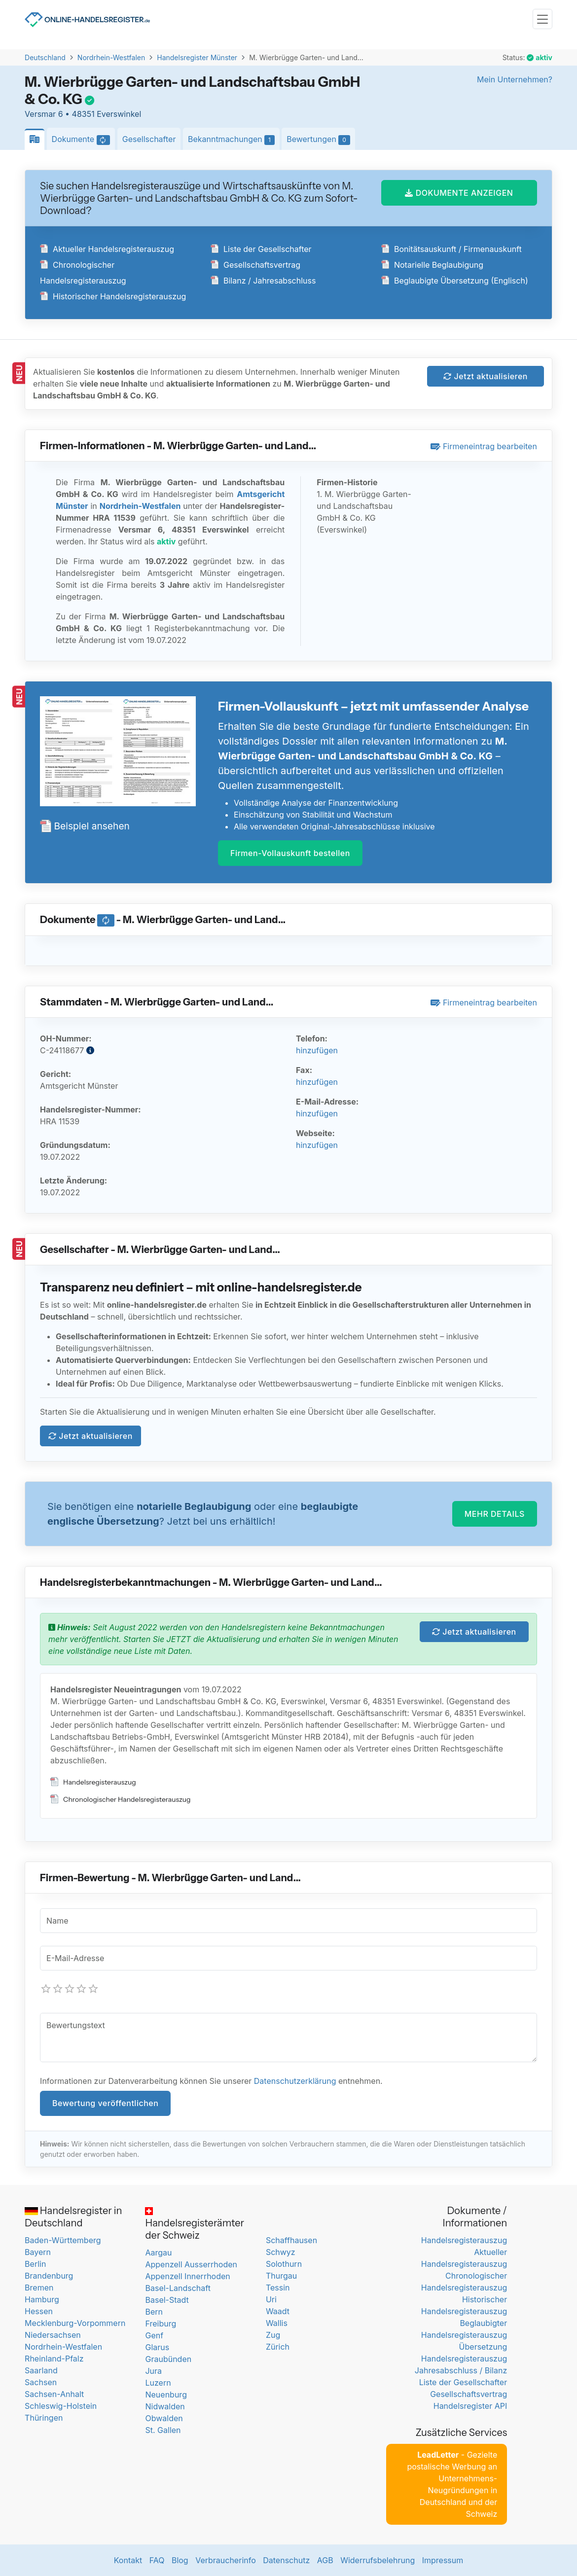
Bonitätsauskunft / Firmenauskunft (451, 249)
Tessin (278, 2287)
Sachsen (41, 2382)
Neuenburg (165, 2394)
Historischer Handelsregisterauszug (113, 296)
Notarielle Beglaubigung (432, 265)
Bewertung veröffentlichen (105, 2103)
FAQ (157, 2560)
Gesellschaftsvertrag (255, 265)
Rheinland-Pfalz (54, 2358)
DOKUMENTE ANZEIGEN (459, 193)
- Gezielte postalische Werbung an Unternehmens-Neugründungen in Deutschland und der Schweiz (452, 2484)
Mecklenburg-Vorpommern (75, 2323)
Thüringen (44, 2418)
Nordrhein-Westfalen (111, 57)
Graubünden (168, 2359)
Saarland (41, 2370)
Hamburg (42, 2299)
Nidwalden (164, 2406)
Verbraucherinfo (225, 2560)
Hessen (39, 2311)
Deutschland (45, 57)
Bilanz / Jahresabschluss (263, 281)
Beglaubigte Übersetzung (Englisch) (454, 281)
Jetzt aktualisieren (485, 376)
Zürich (277, 2347)
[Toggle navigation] (542, 19)
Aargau (158, 2252)
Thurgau (281, 2276)
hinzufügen (317, 1050)
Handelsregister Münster (197, 57)
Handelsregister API (470, 2406)
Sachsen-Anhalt (54, 2394)
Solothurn (284, 2264)
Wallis (277, 2323)
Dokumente (83, 139)
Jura (153, 2371)
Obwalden (163, 2418)
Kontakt (128, 2560)
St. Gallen (162, 2430)
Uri (271, 2299)
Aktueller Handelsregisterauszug (107, 249)
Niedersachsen (53, 2335)
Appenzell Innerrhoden (187, 2276)
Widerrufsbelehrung (377, 2560)
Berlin (35, 2264)
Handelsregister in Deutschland (73, 2217)
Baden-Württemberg (63, 2240)
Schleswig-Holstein (61, 2406)
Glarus (157, 2347)
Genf (154, 2335)
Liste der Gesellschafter (261, 249)
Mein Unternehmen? (514, 79)
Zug (273, 2335)
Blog (180, 2560)
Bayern (38, 2252)
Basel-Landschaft (177, 2288)
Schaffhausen (291, 2240)
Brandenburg (49, 2276)
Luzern (158, 2383)
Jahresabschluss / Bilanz (461, 2370)
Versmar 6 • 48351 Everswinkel (83, 114)
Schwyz (280, 2252)
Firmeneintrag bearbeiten (484, 446)
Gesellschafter (149, 139)
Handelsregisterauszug (93, 1782)
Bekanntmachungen (234, 139)
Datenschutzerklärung (295, 2081)
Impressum (443, 2560)
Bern (154, 2312)
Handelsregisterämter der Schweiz (194, 2224)
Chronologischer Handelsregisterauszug (120, 1799)
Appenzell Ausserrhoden (191, 2264)
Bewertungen (321, 139)
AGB (325, 2560)
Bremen (39, 2287)
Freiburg (160, 2323)
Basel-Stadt (166, 2300)
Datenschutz (286, 2560)
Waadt (277, 2311)
